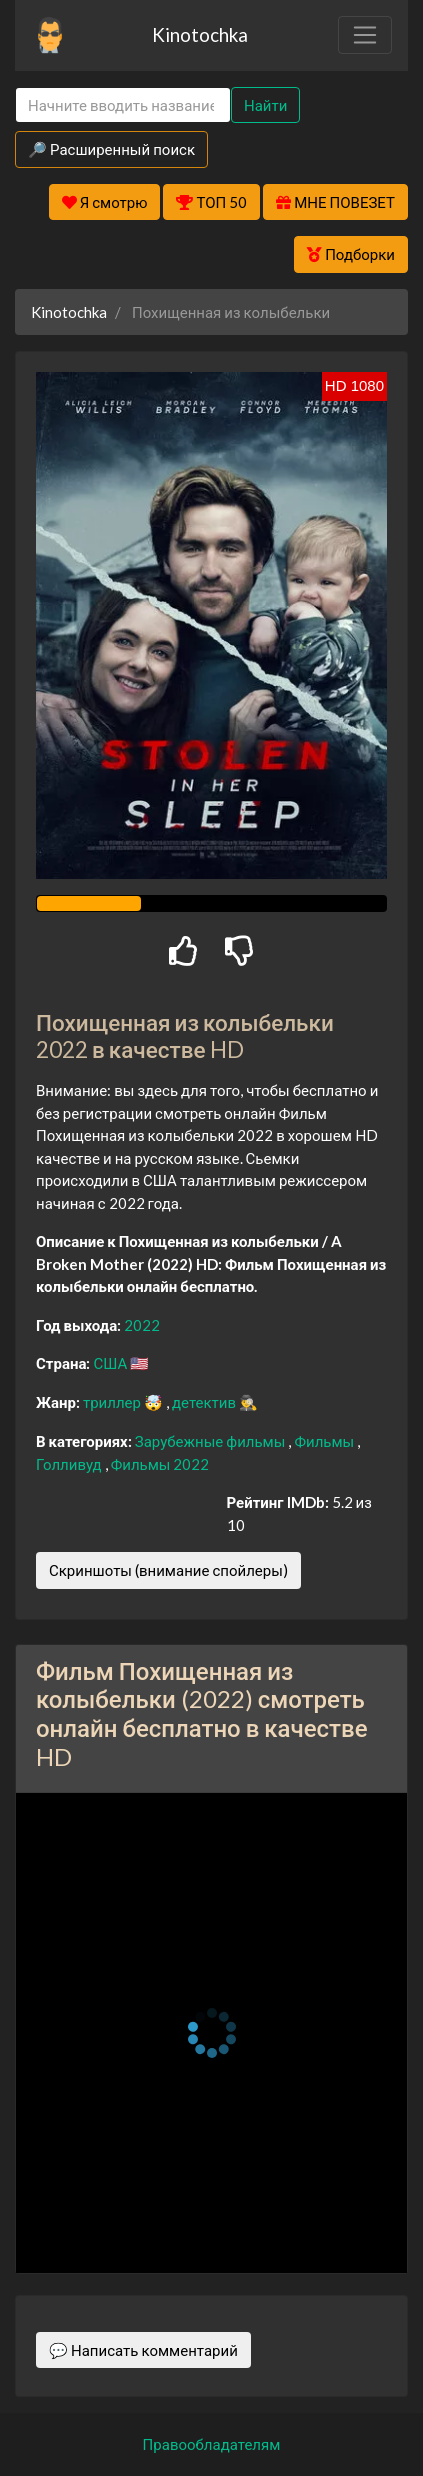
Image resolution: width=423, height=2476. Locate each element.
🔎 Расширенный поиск (111, 149)
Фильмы (325, 1441)
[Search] (123, 105)
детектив (205, 1402)
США (111, 1363)
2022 (142, 1325)
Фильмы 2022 (160, 1464)
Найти (265, 105)
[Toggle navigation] (365, 35)
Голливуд (70, 1464)
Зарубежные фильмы (212, 1441)
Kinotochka (200, 34)
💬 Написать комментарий (143, 2350)
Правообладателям (212, 2444)
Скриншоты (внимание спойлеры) (168, 1570)
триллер (113, 1402)
